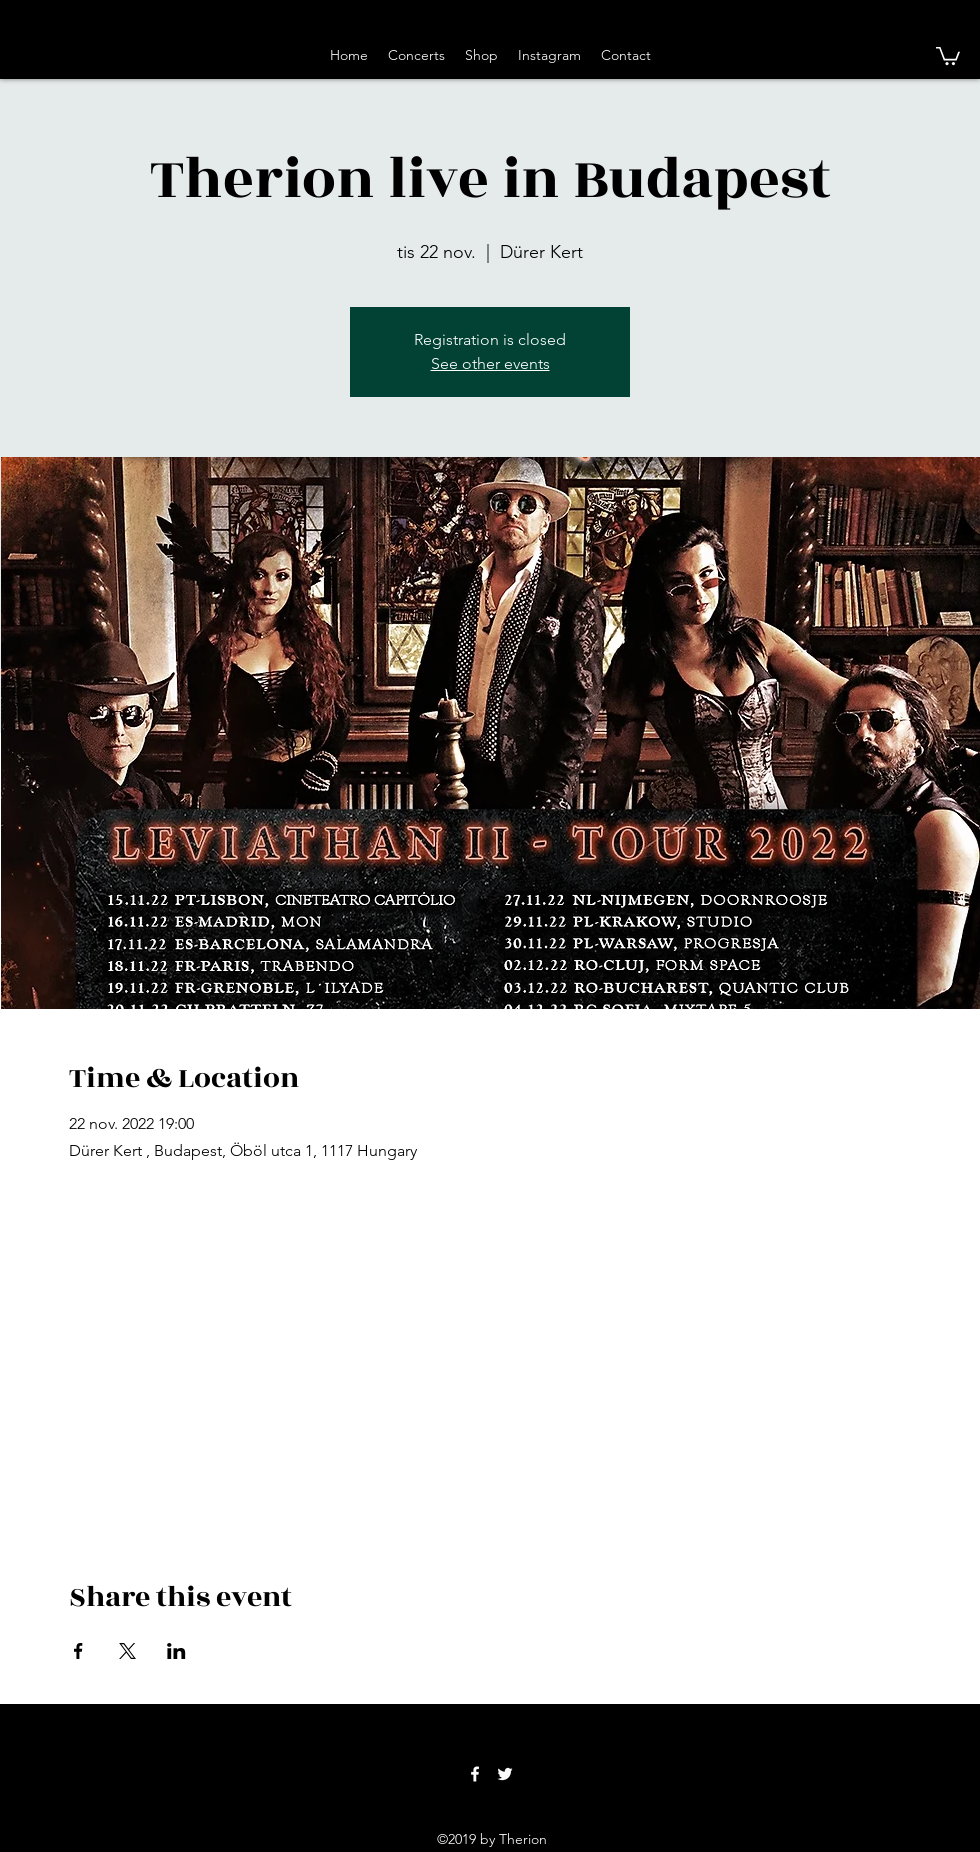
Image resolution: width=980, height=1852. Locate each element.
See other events (490, 363)
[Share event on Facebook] (78, 1651)
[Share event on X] (127, 1651)
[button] (948, 55)
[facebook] (475, 1774)
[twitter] (505, 1774)
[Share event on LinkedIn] (176, 1651)
